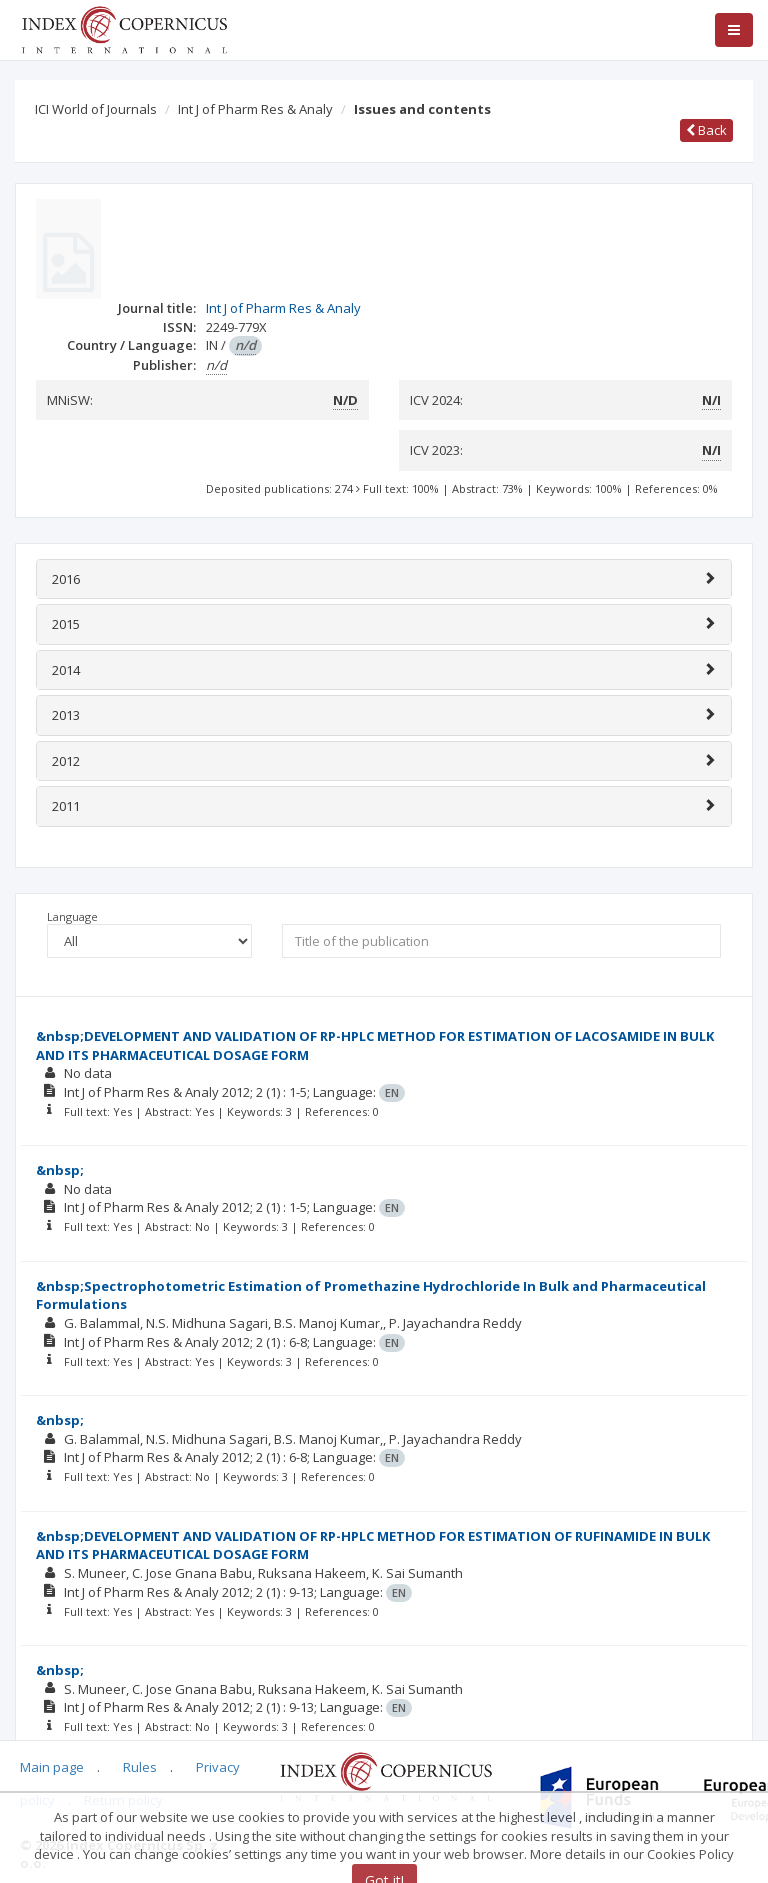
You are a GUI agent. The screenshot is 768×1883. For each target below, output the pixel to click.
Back (706, 130)
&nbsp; (60, 1170)
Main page (52, 1767)
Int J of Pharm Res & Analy (255, 109)
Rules (140, 1767)
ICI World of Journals (96, 109)
